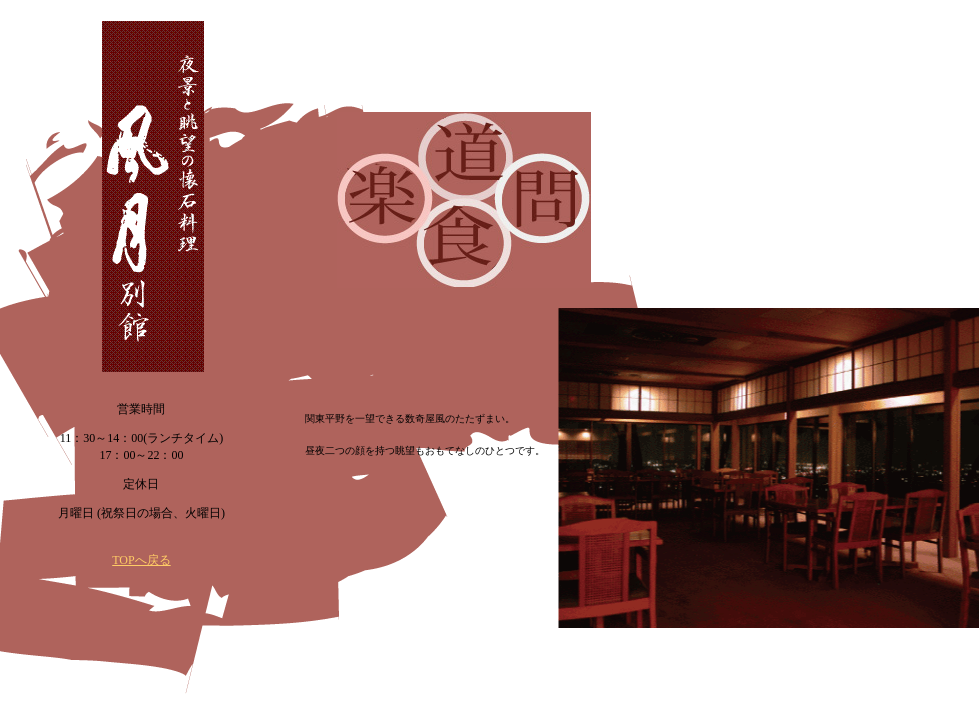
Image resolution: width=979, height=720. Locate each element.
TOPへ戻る (141, 560)
